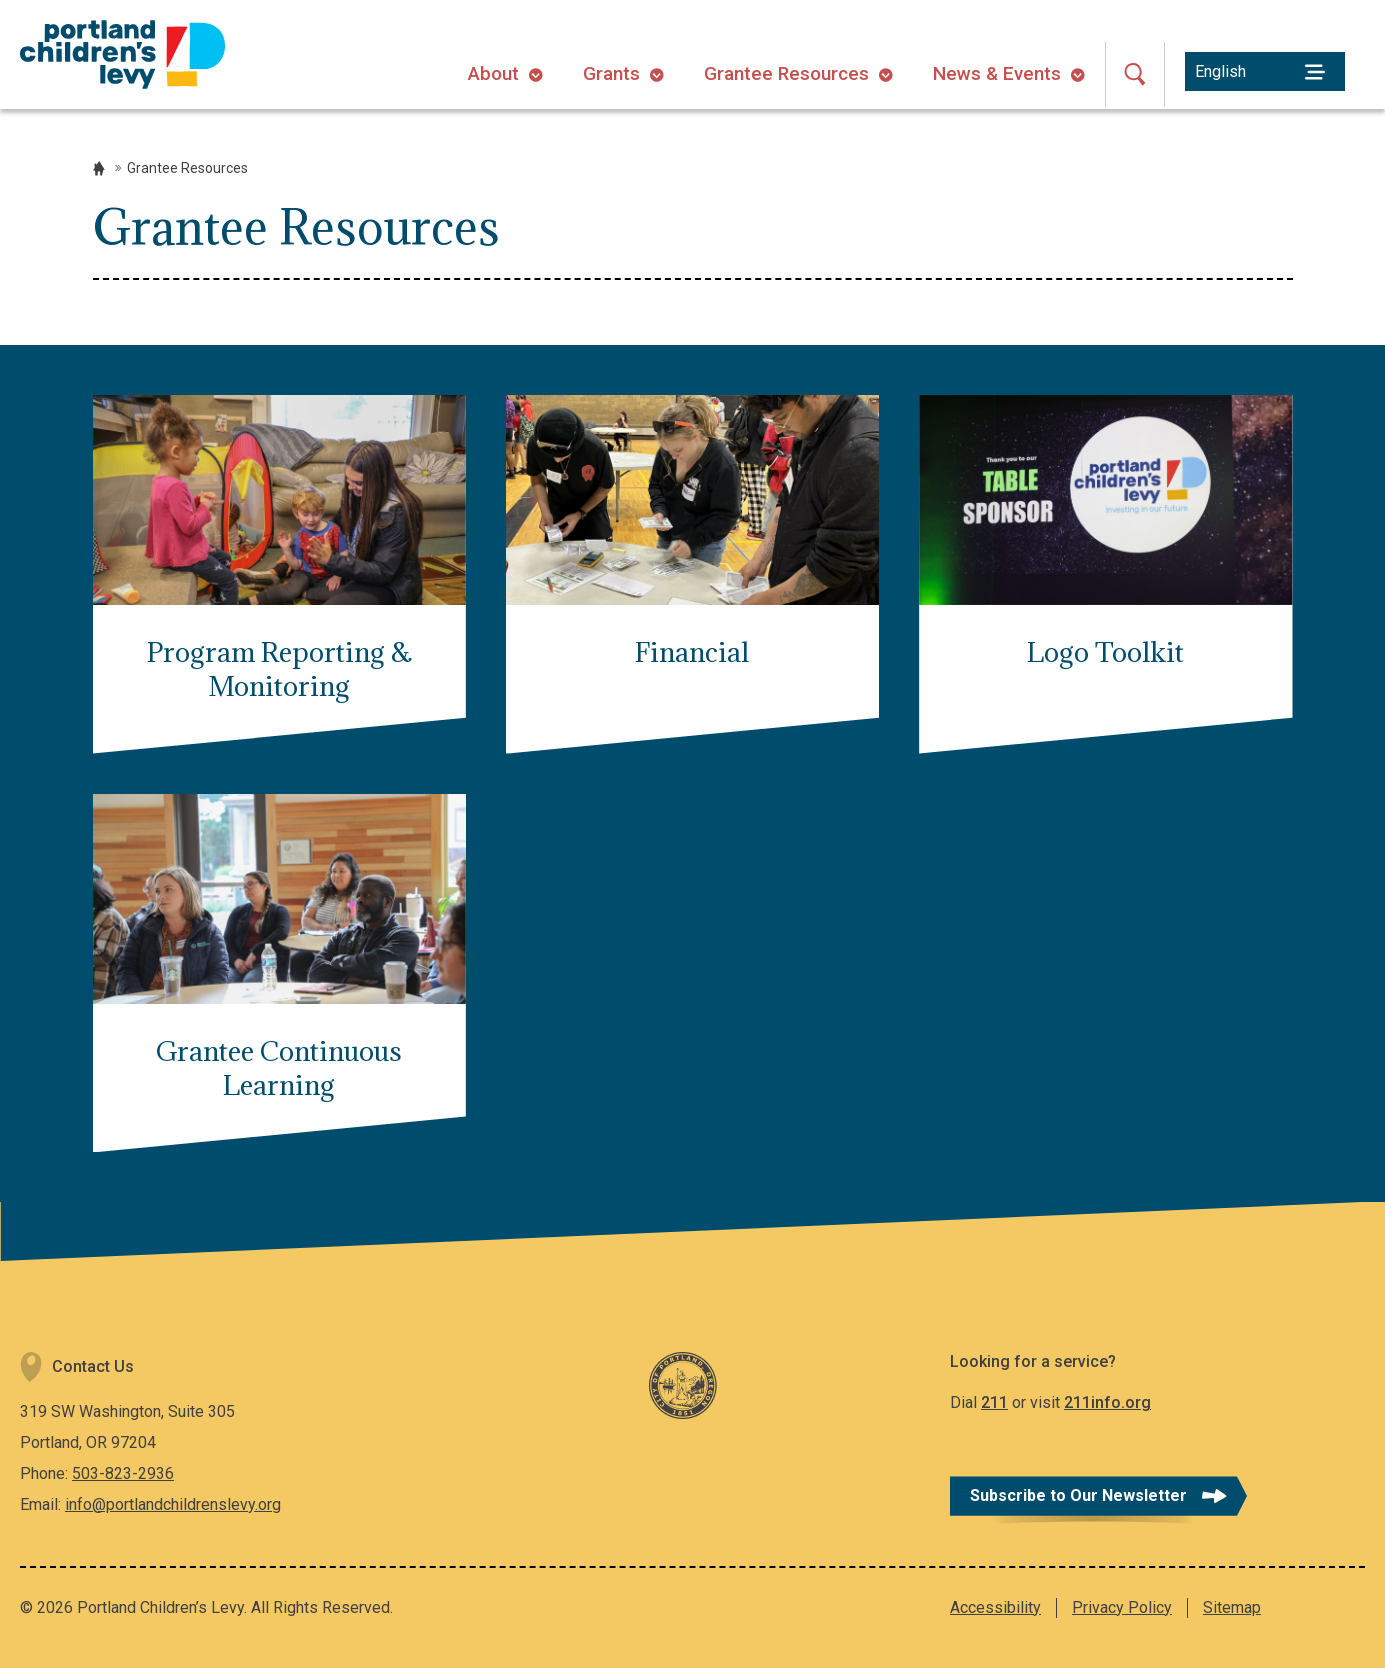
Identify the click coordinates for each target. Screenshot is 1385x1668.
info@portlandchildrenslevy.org (173, 1504)
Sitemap (1232, 1607)
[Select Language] (1265, 71)
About (493, 73)
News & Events (997, 73)
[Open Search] (1135, 74)
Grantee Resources (786, 73)
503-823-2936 (123, 1473)
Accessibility (995, 1607)
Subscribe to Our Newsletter (1078, 1495)
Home (99, 168)
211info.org (1107, 1402)
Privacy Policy (1122, 1607)
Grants (611, 73)
